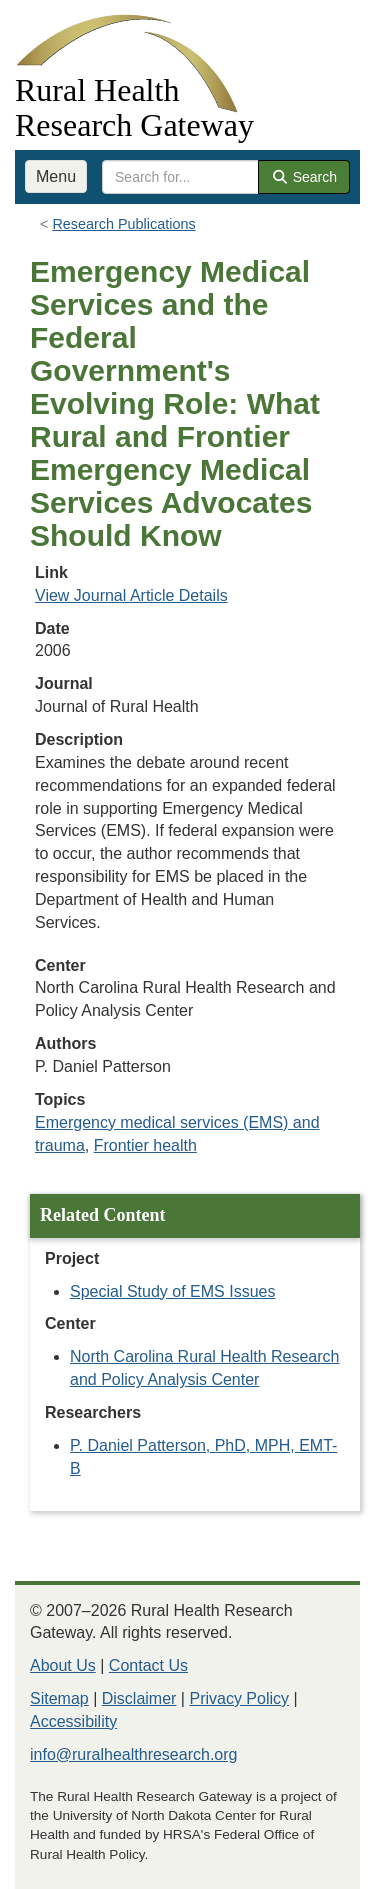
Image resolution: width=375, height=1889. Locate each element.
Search (304, 177)
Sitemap (59, 1698)
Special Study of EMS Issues (172, 1291)
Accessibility (73, 1721)
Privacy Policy (239, 1698)
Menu (56, 176)
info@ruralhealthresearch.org (133, 1754)
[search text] (180, 177)
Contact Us (148, 1665)
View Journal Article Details (131, 595)
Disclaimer (139, 1698)
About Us (63, 1665)
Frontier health (145, 1145)
